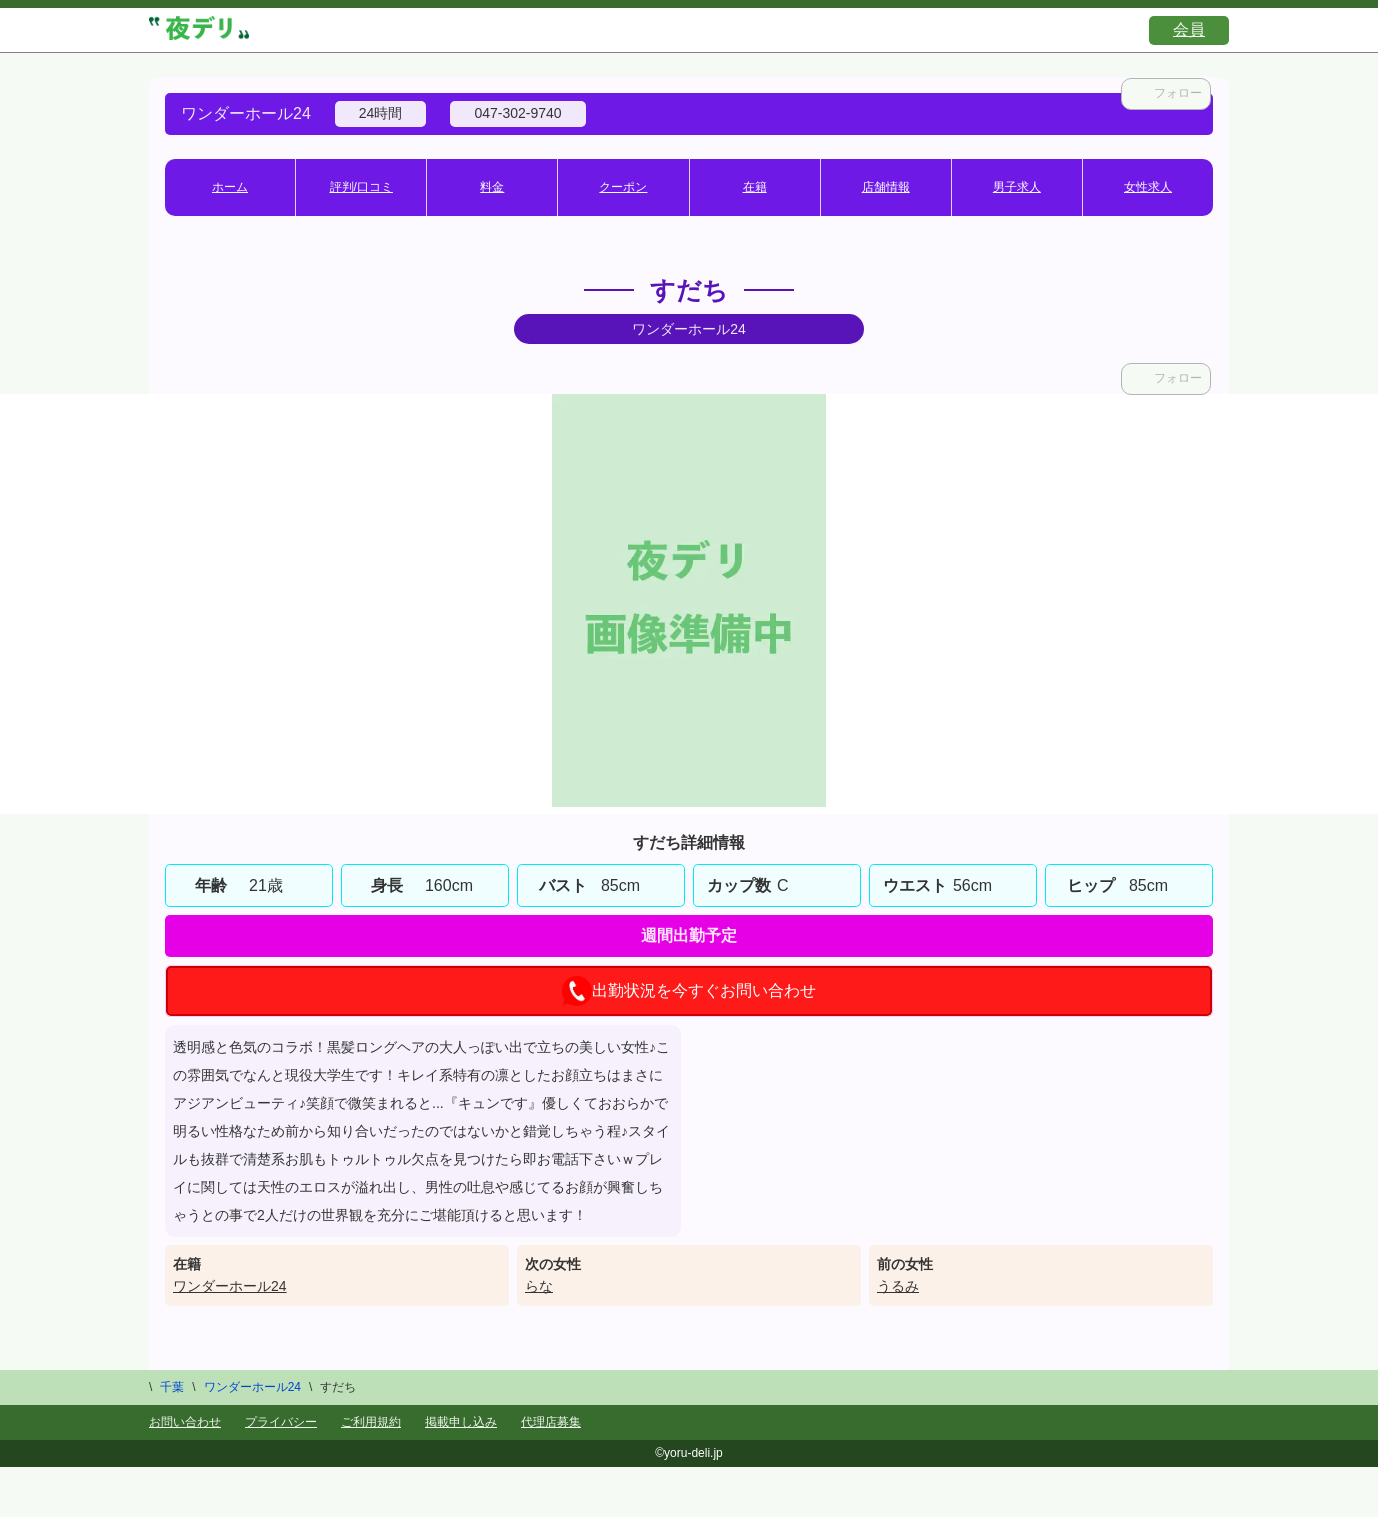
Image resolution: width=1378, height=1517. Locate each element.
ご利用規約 (371, 1422)
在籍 (755, 187)
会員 (1189, 29)
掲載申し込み (461, 1422)
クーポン (623, 187)
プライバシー (281, 1422)
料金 (492, 187)
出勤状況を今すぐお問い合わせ (689, 991)
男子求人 (1017, 187)
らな (539, 1286)
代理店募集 (551, 1422)
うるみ (898, 1286)
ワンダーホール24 (230, 1286)
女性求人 (1148, 187)
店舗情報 (886, 187)
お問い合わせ (185, 1422)
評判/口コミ (361, 187)
